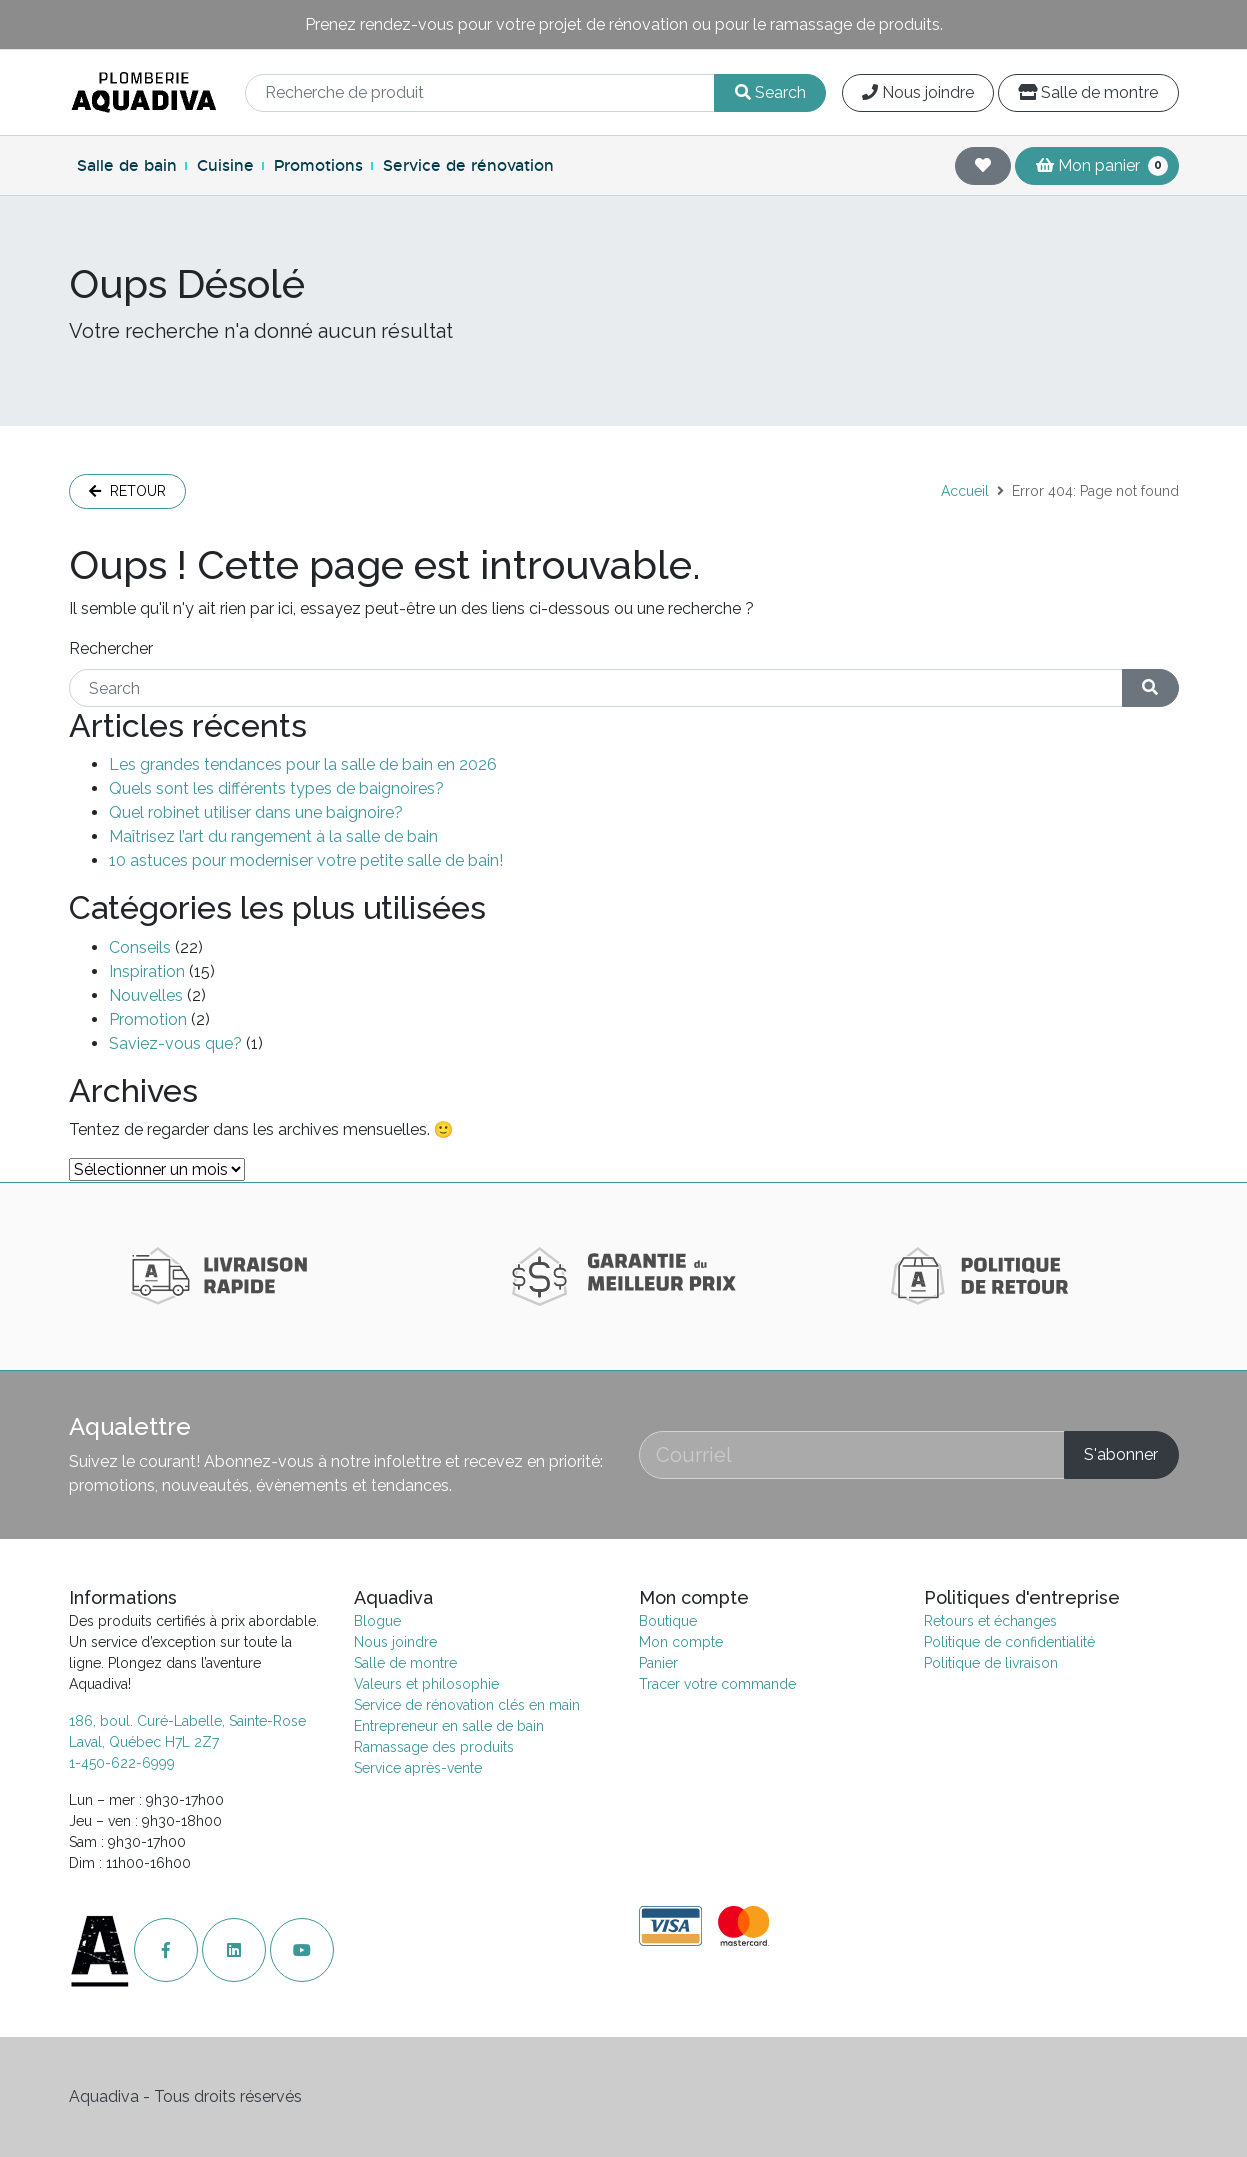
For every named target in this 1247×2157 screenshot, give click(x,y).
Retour (127, 491)
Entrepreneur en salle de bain (449, 1726)
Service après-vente (418, 1768)
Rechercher (111, 648)
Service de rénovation (468, 165)
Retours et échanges (990, 1621)
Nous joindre (918, 92)
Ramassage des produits (434, 1747)
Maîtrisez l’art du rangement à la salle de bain (273, 836)
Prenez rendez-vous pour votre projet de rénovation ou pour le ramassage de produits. (624, 24)
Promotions (318, 165)
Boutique (668, 1621)
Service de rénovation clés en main (467, 1705)
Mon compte (681, 1642)
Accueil (965, 491)
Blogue (377, 1621)
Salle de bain (127, 165)
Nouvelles (146, 995)
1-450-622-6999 (122, 1763)
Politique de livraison (991, 1663)
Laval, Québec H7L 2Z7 (144, 1742)
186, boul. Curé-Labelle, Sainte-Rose (187, 1721)
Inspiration (147, 971)
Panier (658, 1663)
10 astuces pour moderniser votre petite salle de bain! (306, 860)
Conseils (140, 947)
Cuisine (225, 165)
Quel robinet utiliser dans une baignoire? (256, 812)
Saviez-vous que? (175, 1043)
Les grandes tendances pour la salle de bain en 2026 (303, 764)
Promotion (148, 1019)
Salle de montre (1088, 92)
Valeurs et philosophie (426, 1684)
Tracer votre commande (717, 1684)
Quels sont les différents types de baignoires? (276, 788)
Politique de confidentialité (1009, 1642)
